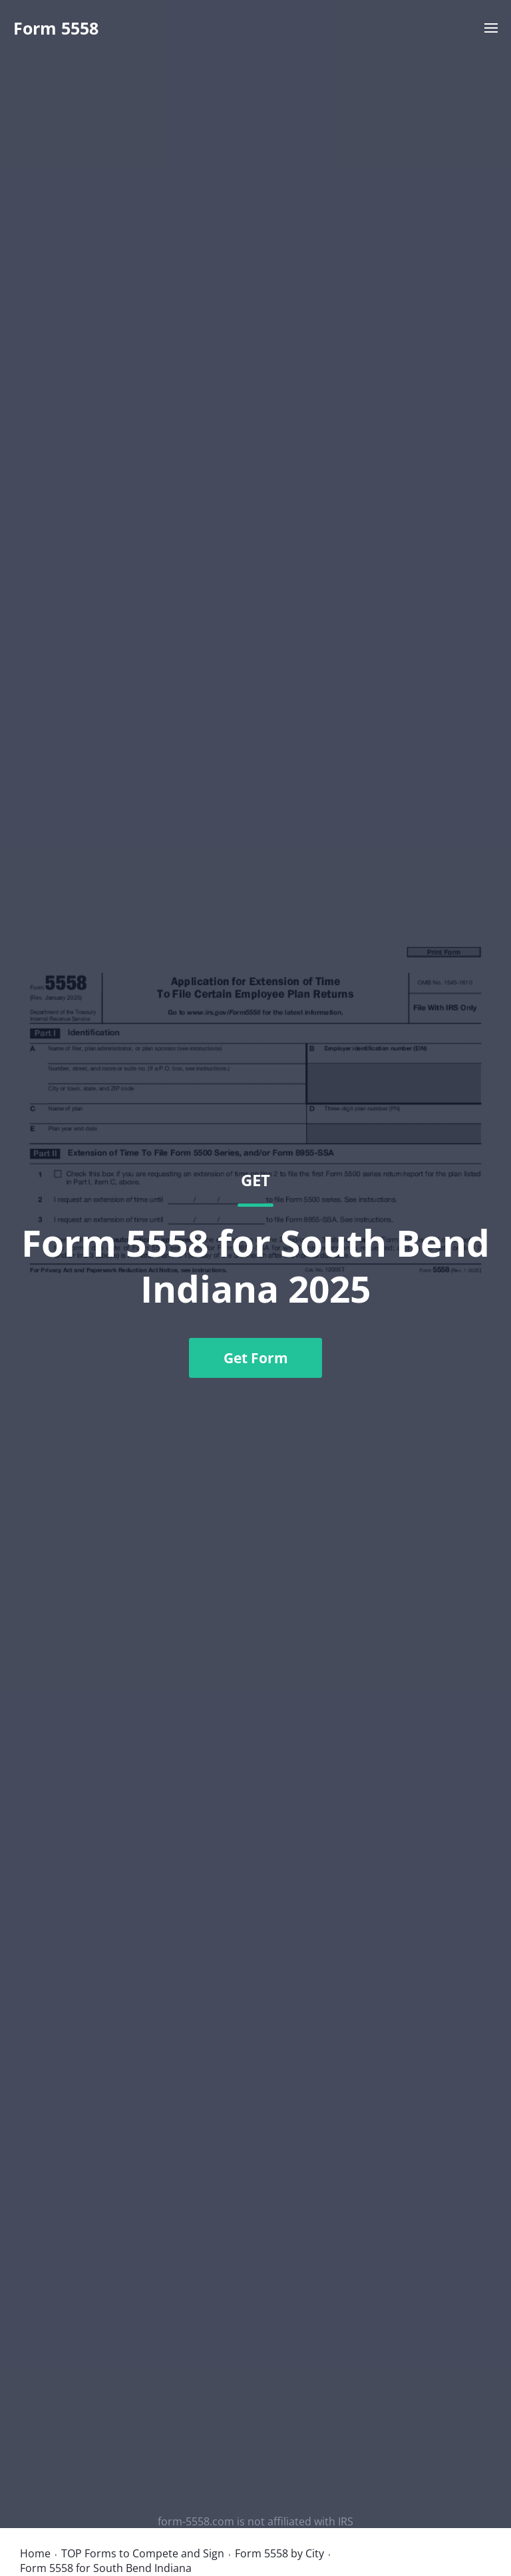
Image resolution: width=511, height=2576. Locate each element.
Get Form (256, 1358)
